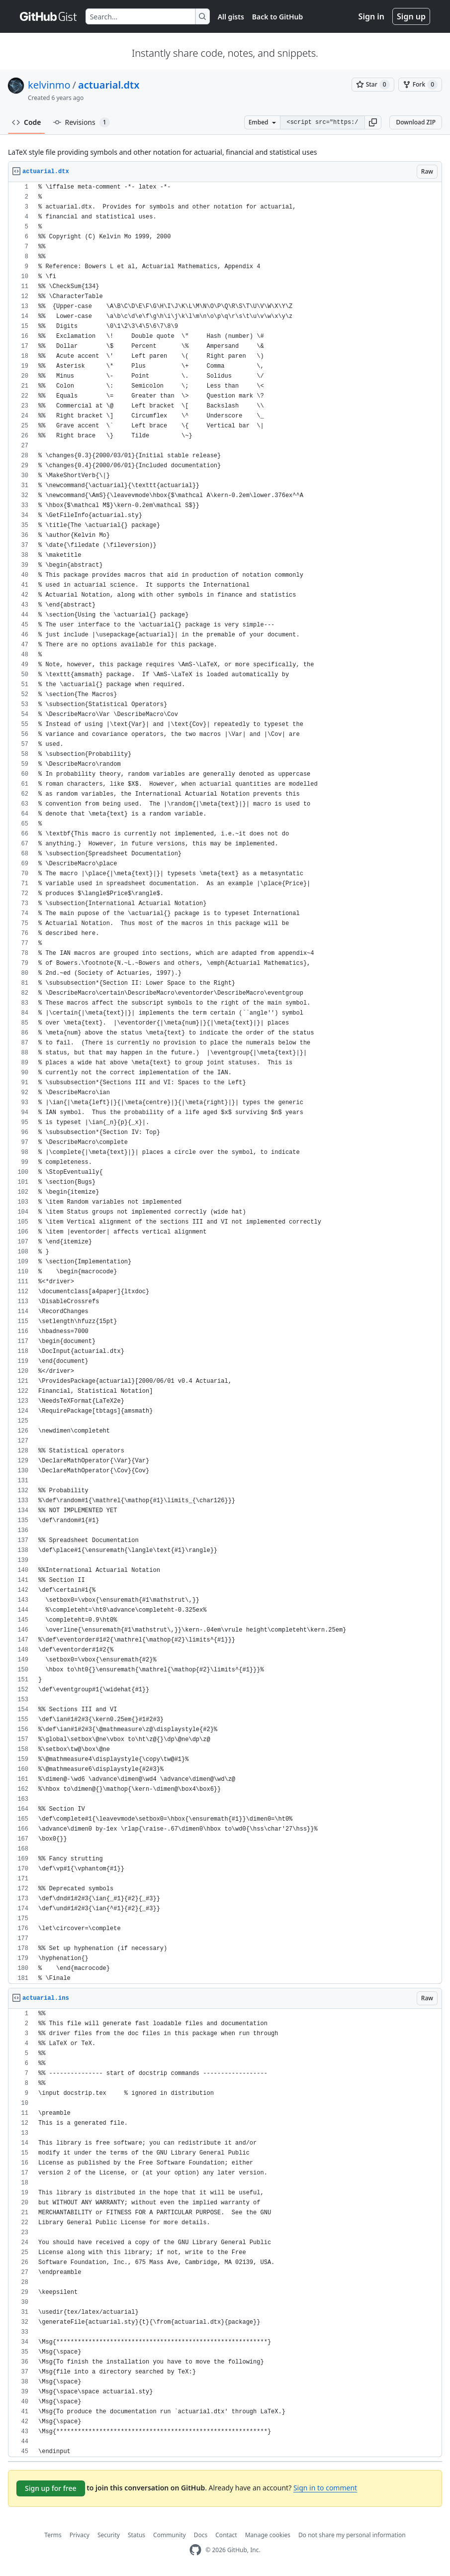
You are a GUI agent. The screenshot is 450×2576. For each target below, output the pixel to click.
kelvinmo (49, 85)
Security (108, 2535)
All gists (231, 16)
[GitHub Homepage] (195, 2550)
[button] (372, 122)
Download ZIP (416, 122)
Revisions (81, 122)
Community (169, 2535)
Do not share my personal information (352, 2535)
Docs (201, 2535)
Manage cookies (267, 2535)
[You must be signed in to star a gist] (373, 85)
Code (26, 122)
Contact (226, 2535)
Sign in (371, 16)
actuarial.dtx (108, 85)
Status (136, 2535)
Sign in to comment (325, 2487)
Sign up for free (51, 2488)
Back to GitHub (277, 16)
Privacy (80, 2535)
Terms (53, 2535)
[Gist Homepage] (49, 16)
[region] (225, 1083)
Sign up (411, 16)
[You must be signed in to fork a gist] (420, 85)
